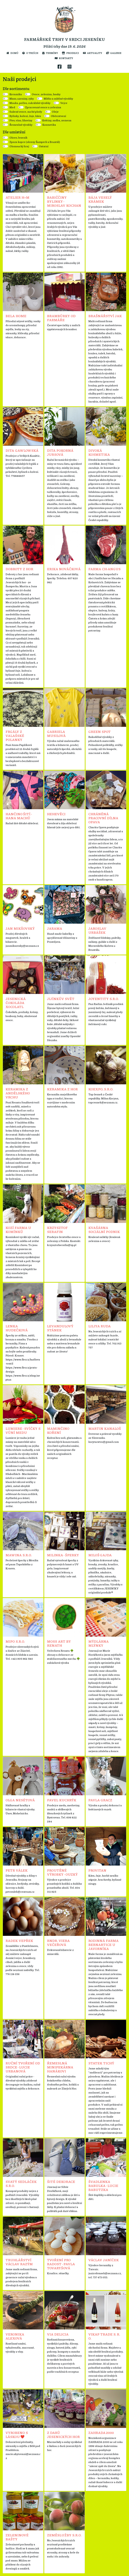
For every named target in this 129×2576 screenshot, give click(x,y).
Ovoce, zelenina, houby (46, 94)
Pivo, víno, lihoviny (20, 120)
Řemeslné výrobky (20, 125)
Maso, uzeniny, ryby (21, 98)
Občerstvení (58, 116)
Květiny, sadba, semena (56, 120)
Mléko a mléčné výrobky (58, 98)
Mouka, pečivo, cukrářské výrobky (29, 103)
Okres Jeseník (18, 137)
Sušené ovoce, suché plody (25, 111)
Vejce (63, 103)
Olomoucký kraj (19, 146)
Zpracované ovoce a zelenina (43, 107)
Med (12, 107)
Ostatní (43, 146)
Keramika (15, 94)
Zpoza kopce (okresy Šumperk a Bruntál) (34, 142)
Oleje (55, 111)
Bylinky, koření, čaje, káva (25, 116)
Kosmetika (49, 125)
